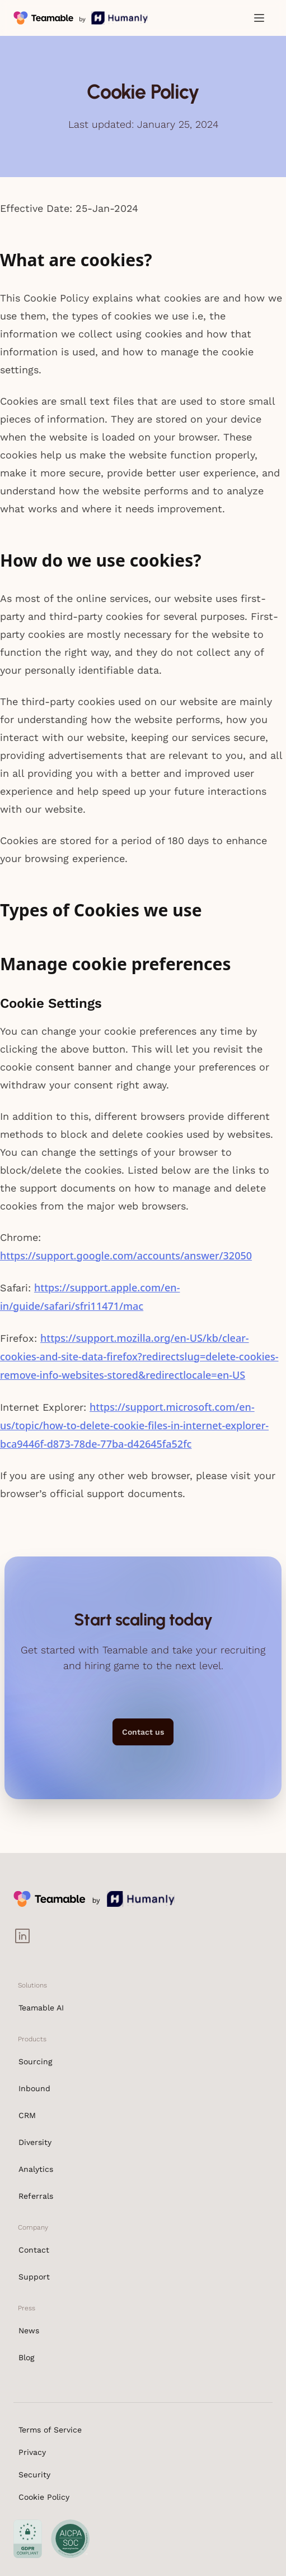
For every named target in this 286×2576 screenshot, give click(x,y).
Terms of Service (50, 2429)
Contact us (143, 1731)
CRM (27, 2115)
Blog (26, 2357)
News (28, 2330)
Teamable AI (41, 2007)
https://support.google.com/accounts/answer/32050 (126, 1255)
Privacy (32, 2452)
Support (34, 2276)
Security (34, 2474)
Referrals (35, 2196)
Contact (33, 2249)
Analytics (35, 2169)
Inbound (34, 2088)
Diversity (34, 2142)
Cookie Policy (43, 2496)
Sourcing (35, 2061)
